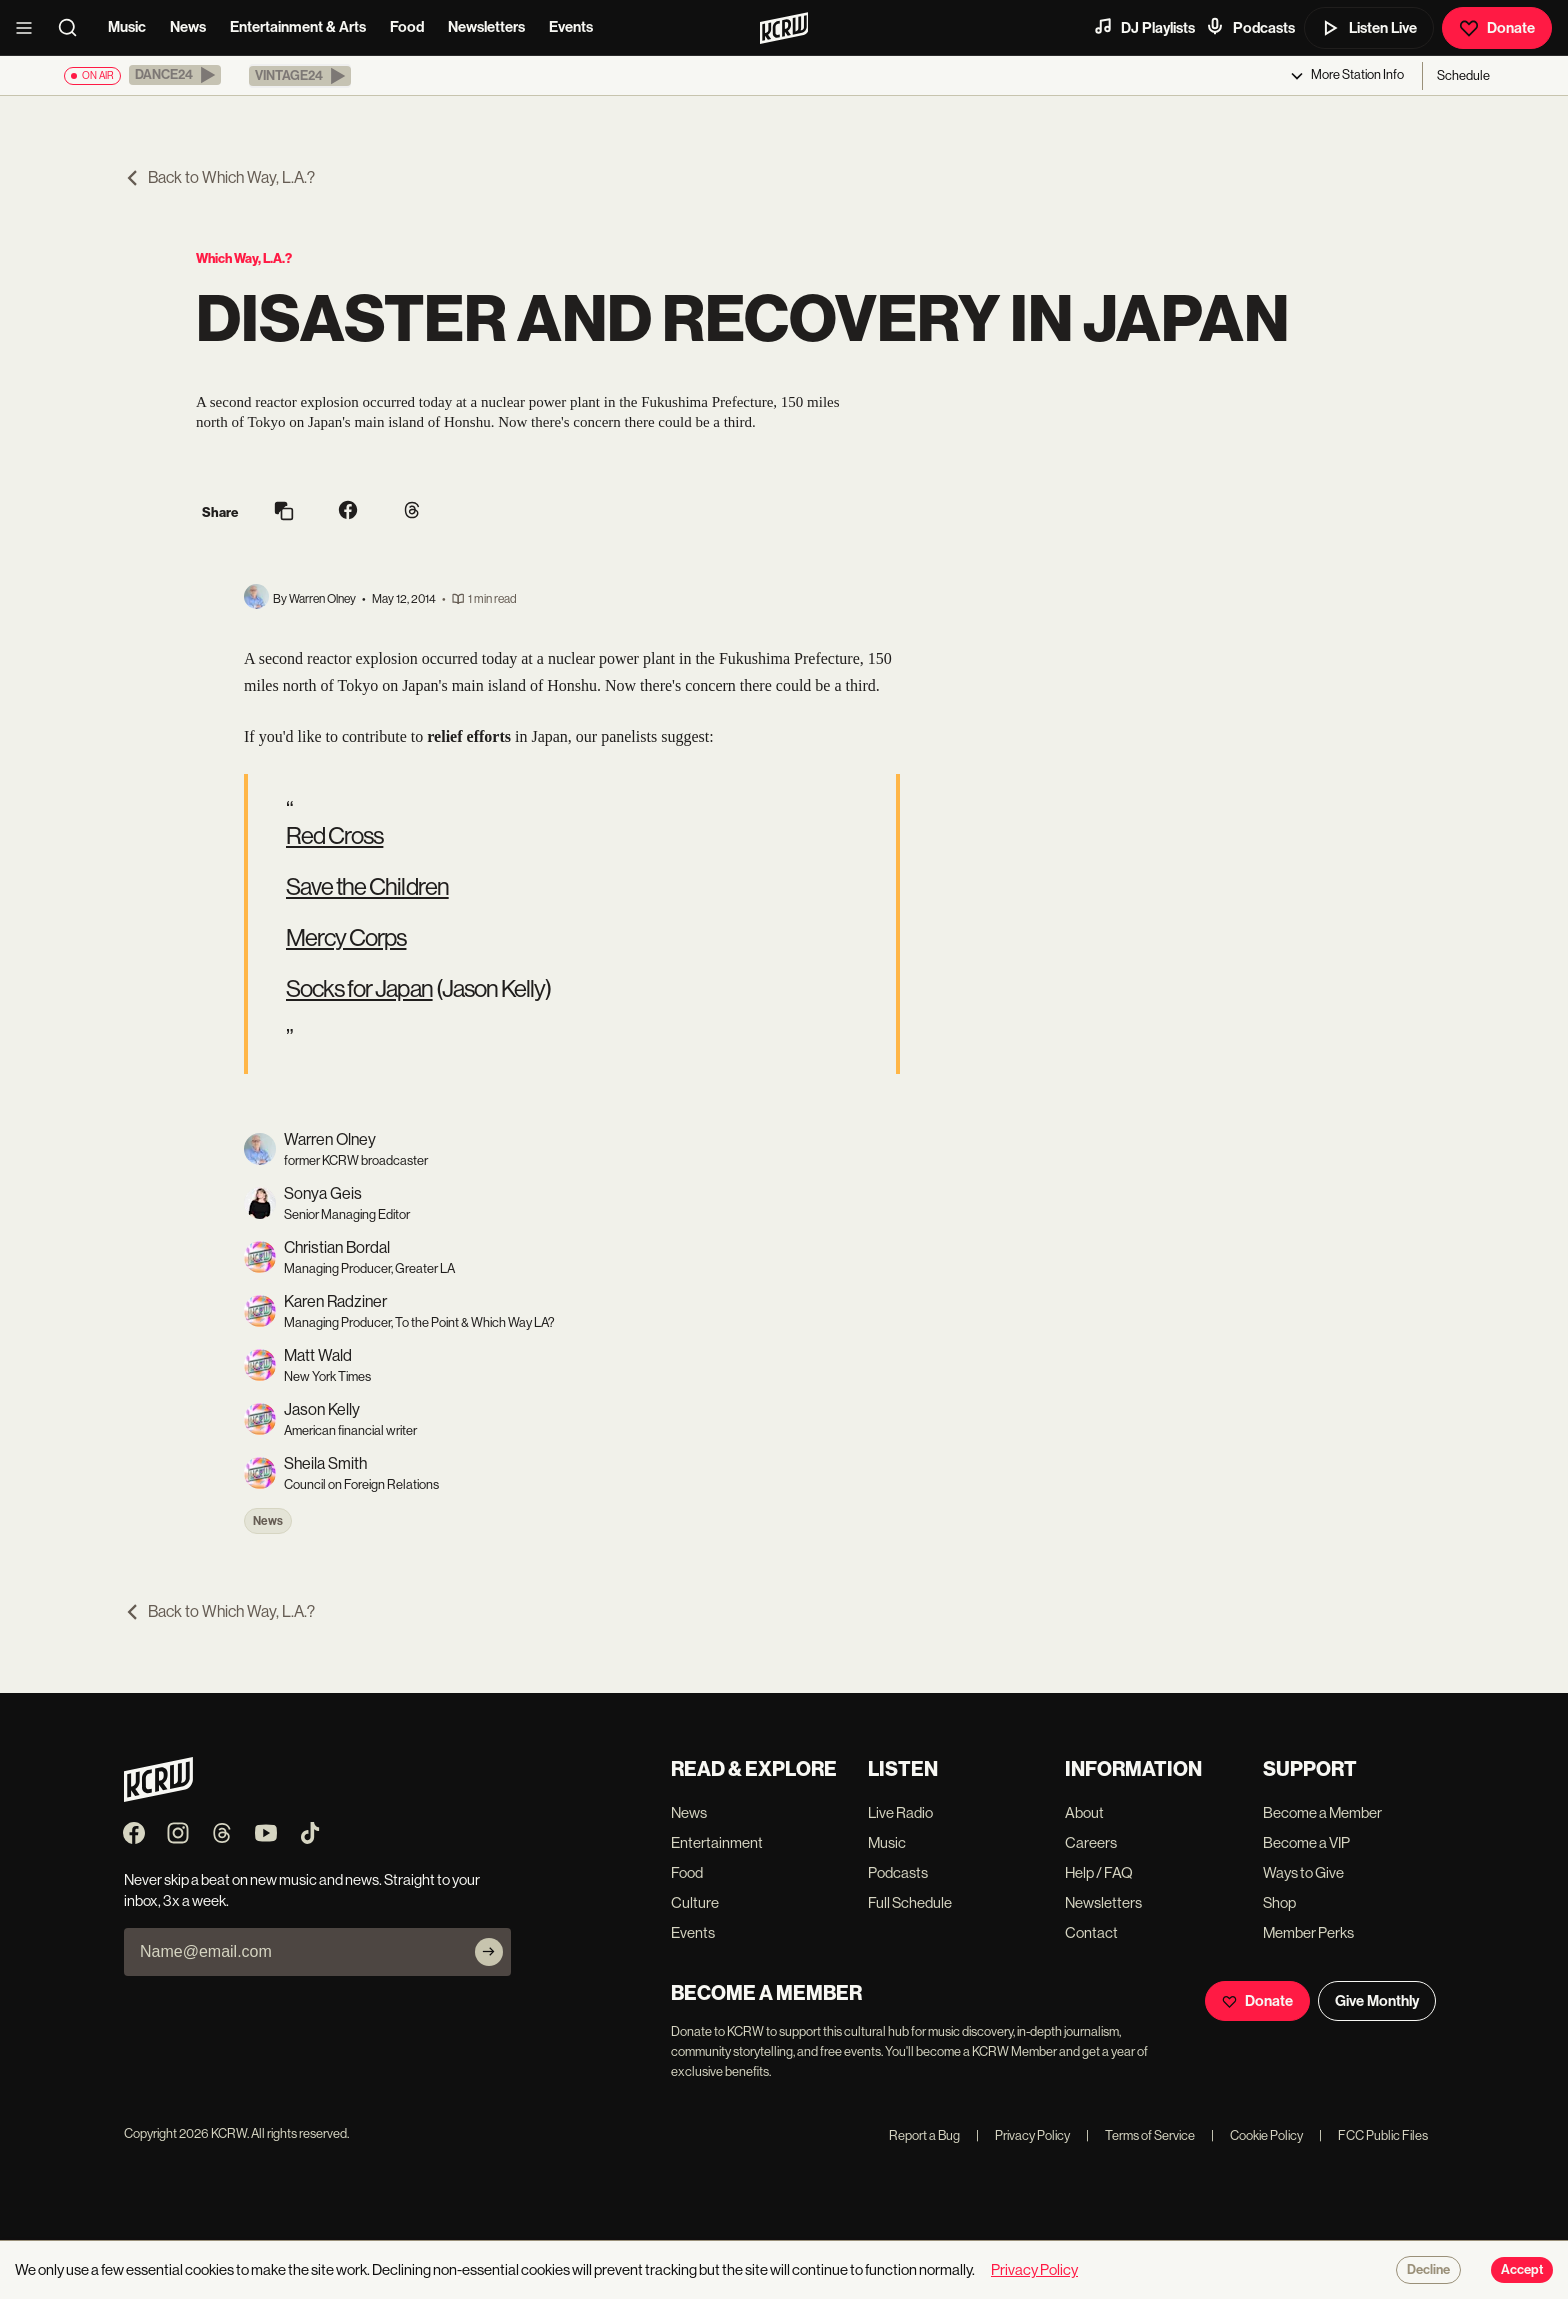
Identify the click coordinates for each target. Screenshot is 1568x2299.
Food (407, 27)
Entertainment (717, 1842)
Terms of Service (1140, 2135)
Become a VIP (1306, 1842)
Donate (1497, 28)
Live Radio (900, 1812)
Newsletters (486, 27)
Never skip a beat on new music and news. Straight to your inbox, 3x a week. (302, 1890)
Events (571, 27)
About (1084, 1812)
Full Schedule (910, 1902)
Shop (1279, 1902)
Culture (695, 1902)
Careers (1091, 1842)
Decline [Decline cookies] (1428, 2270)
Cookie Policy (1257, 2135)
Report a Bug (924, 2135)
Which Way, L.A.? (244, 258)
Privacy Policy (1023, 2135)
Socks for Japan (359, 988)
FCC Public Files (1373, 2135)
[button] (175, 75)
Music (127, 27)
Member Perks (1308, 1932)
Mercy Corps (346, 937)
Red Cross (334, 835)
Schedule (1463, 75)
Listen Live (1369, 28)
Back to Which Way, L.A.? (219, 177)
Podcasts (1250, 27)
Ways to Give (1303, 1872)
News (188, 27)
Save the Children (367, 886)
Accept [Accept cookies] (1522, 2270)
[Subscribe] (489, 1952)
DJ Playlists (1144, 27)
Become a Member (1322, 1812)
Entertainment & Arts (298, 27)
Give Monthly (1377, 2001)
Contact (1091, 1932)
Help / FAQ (1099, 1872)
